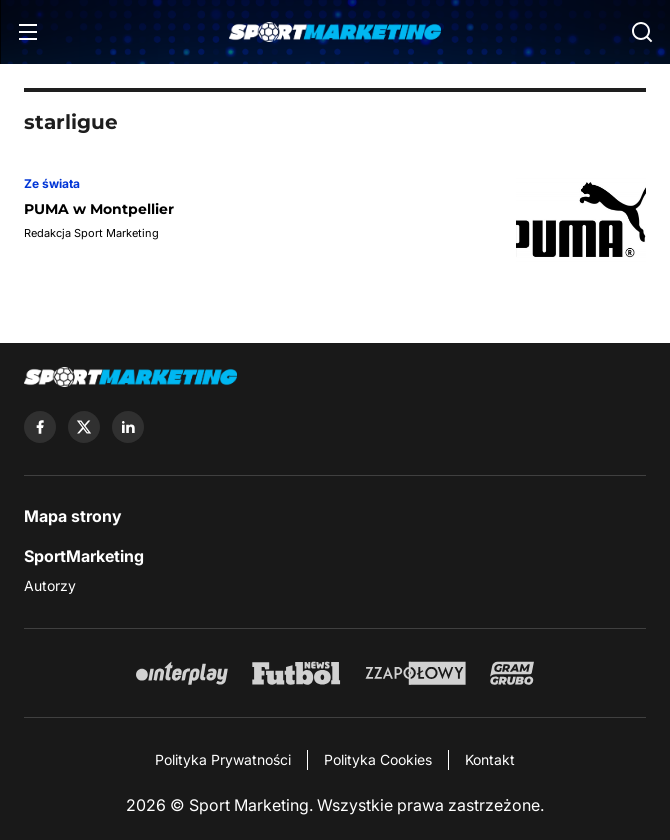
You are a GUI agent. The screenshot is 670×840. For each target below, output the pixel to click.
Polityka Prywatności (223, 759)
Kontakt (490, 759)
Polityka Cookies (378, 759)
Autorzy (50, 585)
